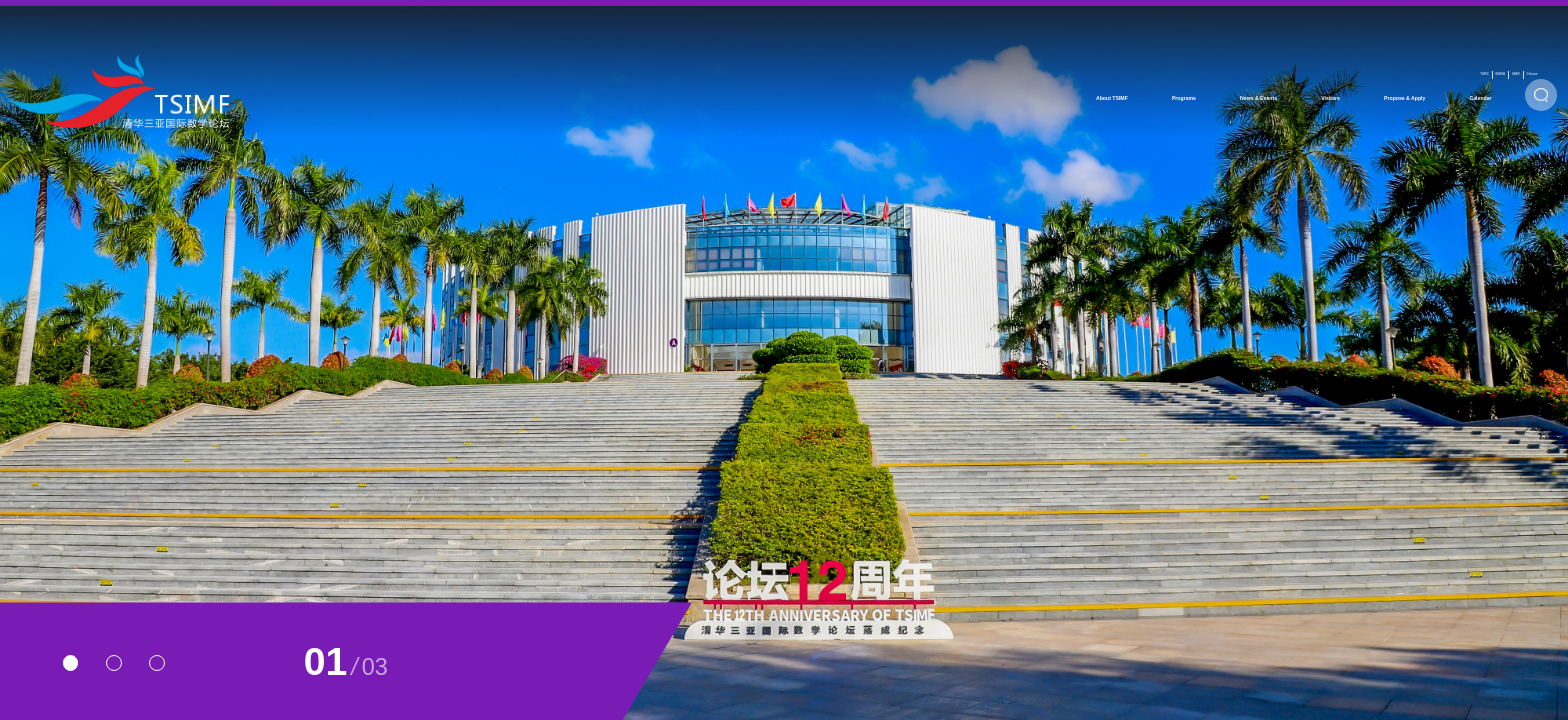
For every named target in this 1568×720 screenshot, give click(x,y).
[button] (71, 663)
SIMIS (1399, 21)
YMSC (1258, 21)
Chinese (1474, 21)
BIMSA (1329, 21)
